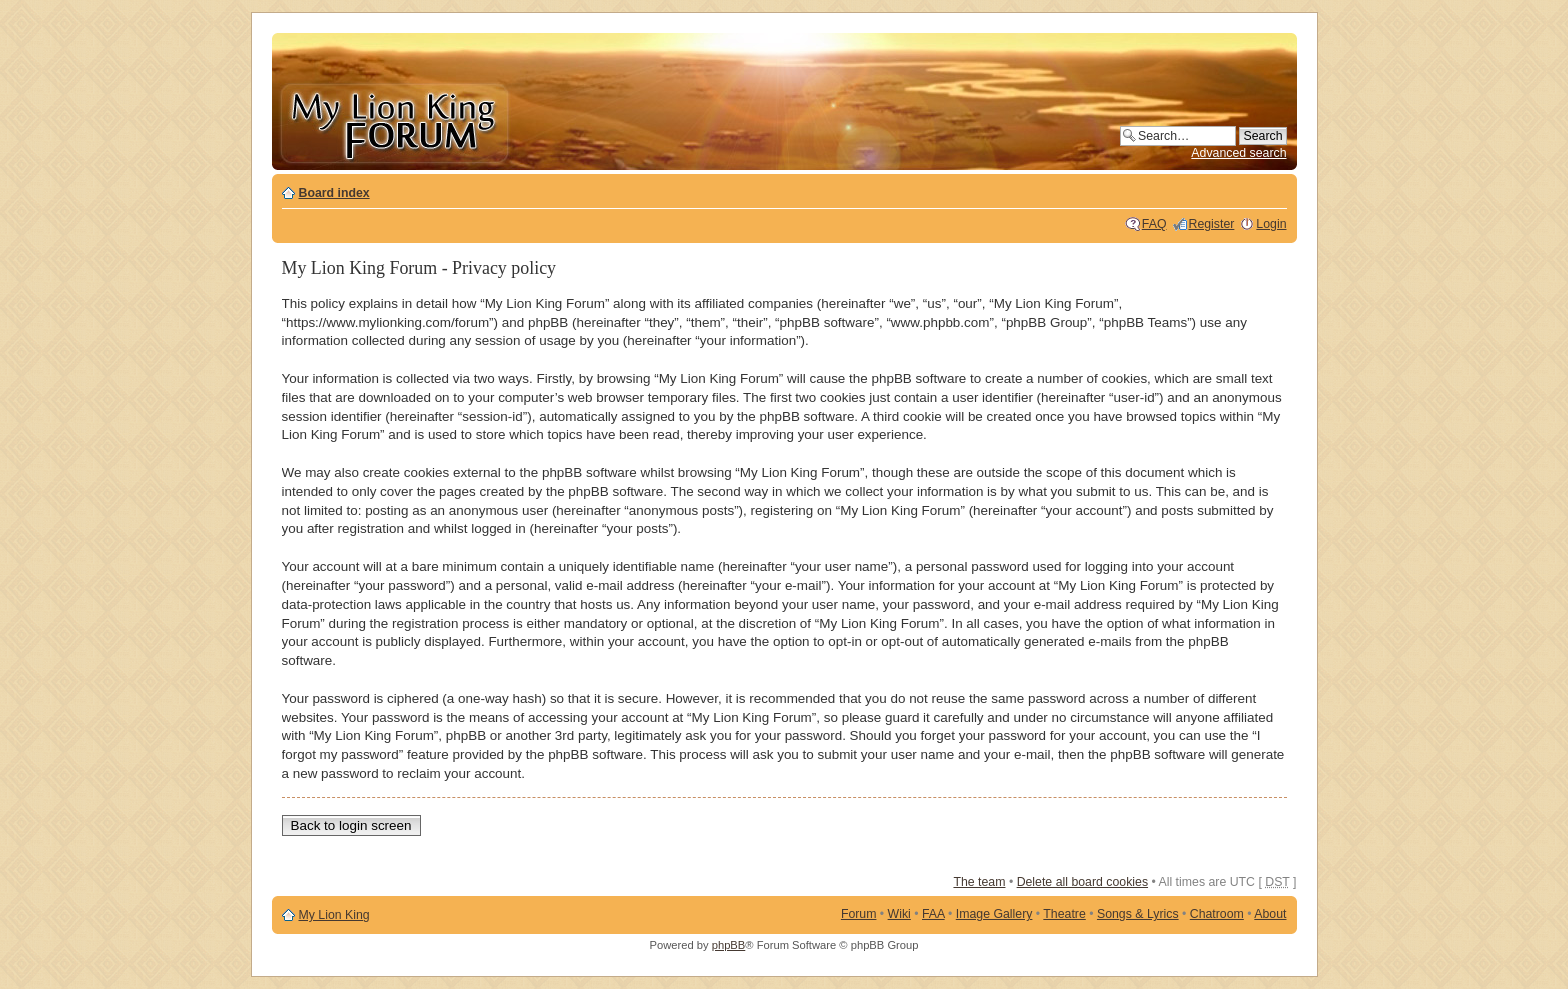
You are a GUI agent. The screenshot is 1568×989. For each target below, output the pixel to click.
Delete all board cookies (1082, 882)
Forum (859, 914)
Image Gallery (994, 914)
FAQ (1154, 224)
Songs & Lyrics (1138, 914)
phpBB (729, 945)
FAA (933, 914)
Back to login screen (351, 825)
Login (1271, 224)
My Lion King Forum (394, 121)
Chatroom (1217, 914)
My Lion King (334, 915)
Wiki (899, 914)
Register (1212, 224)
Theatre (1064, 914)
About (1270, 914)
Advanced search (1238, 153)
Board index (334, 193)
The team (979, 882)
